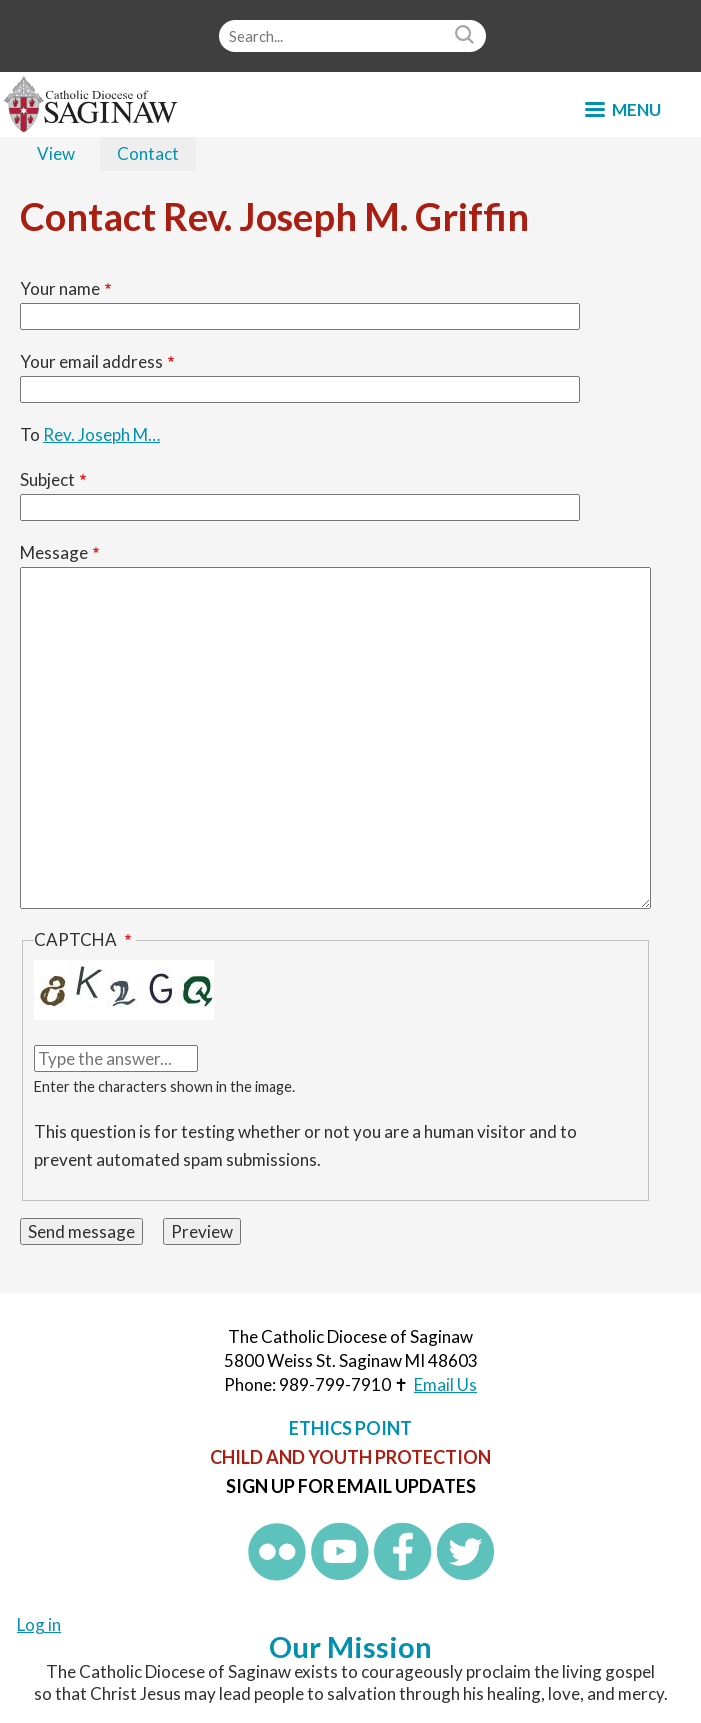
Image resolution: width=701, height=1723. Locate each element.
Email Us (445, 1384)
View (56, 153)
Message (54, 552)
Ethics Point (350, 1428)
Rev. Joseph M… (101, 434)
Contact (156, 155)
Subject (47, 479)
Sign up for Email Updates (351, 1486)
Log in (39, 1624)
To (30, 434)
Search (467, 36)
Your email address (91, 361)
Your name (60, 288)
